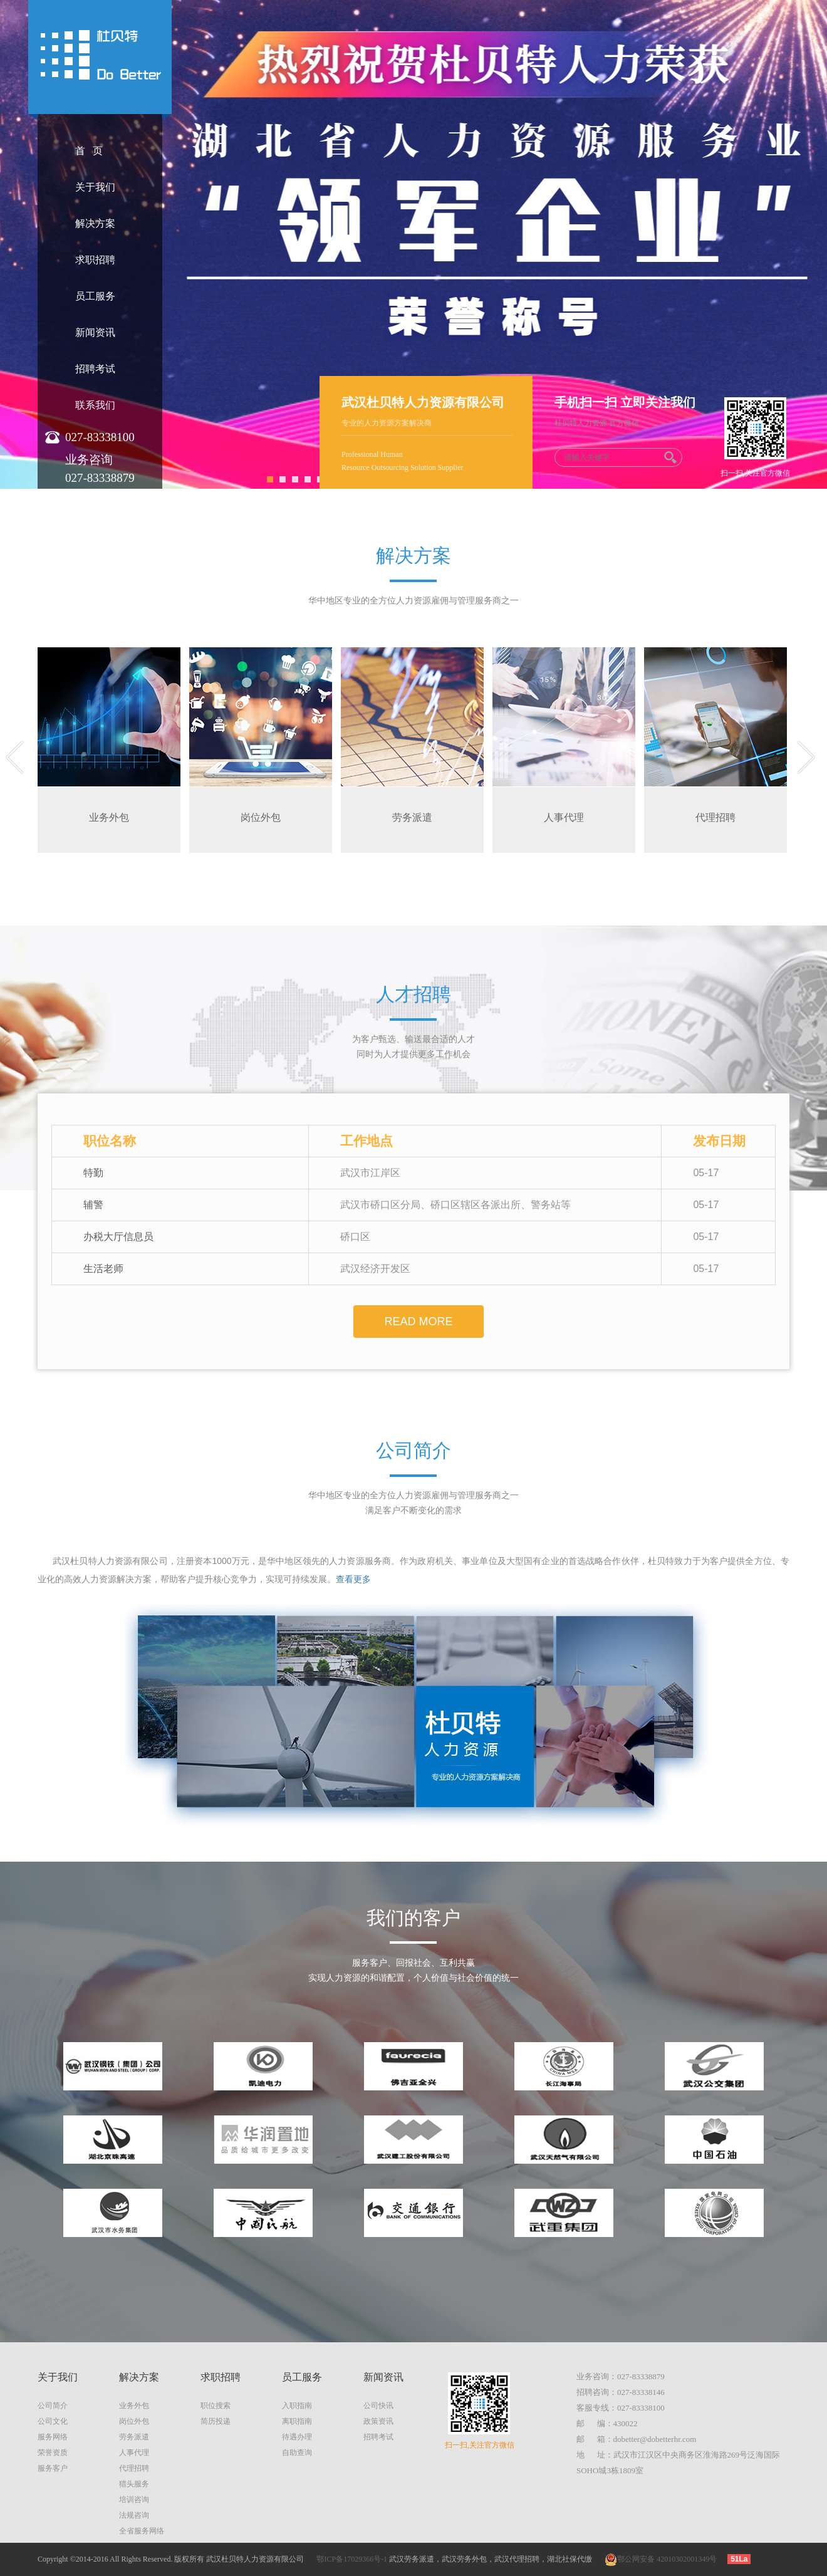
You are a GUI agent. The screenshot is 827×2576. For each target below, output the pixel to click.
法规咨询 (134, 2515)
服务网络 (53, 2437)
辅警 (93, 1204)
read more (418, 1321)
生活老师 (103, 1268)
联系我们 (95, 405)
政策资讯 (378, 2421)
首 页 (89, 150)
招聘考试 (95, 368)
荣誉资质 (53, 2452)
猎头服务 (134, 2484)
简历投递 (215, 2421)
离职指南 (297, 2421)
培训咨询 (134, 2499)
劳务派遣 (134, 2437)
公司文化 (53, 2421)
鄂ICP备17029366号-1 (351, 2559)
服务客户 (53, 2468)
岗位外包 (134, 2421)
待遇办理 (297, 2437)
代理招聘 (134, 2468)
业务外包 (134, 2405)
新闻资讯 (95, 332)
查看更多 (353, 1579)
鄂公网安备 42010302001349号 (661, 2559)
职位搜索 (215, 2405)
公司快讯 (378, 2405)
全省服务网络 (141, 2530)
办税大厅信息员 (118, 1236)
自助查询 (297, 2452)
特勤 (93, 1172)
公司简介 (53, 2405)
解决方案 (95, 223)
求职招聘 (95, 259)
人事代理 (134, 2452)
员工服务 (95, 296)
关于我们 (95, 187)
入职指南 (297, 2405)
